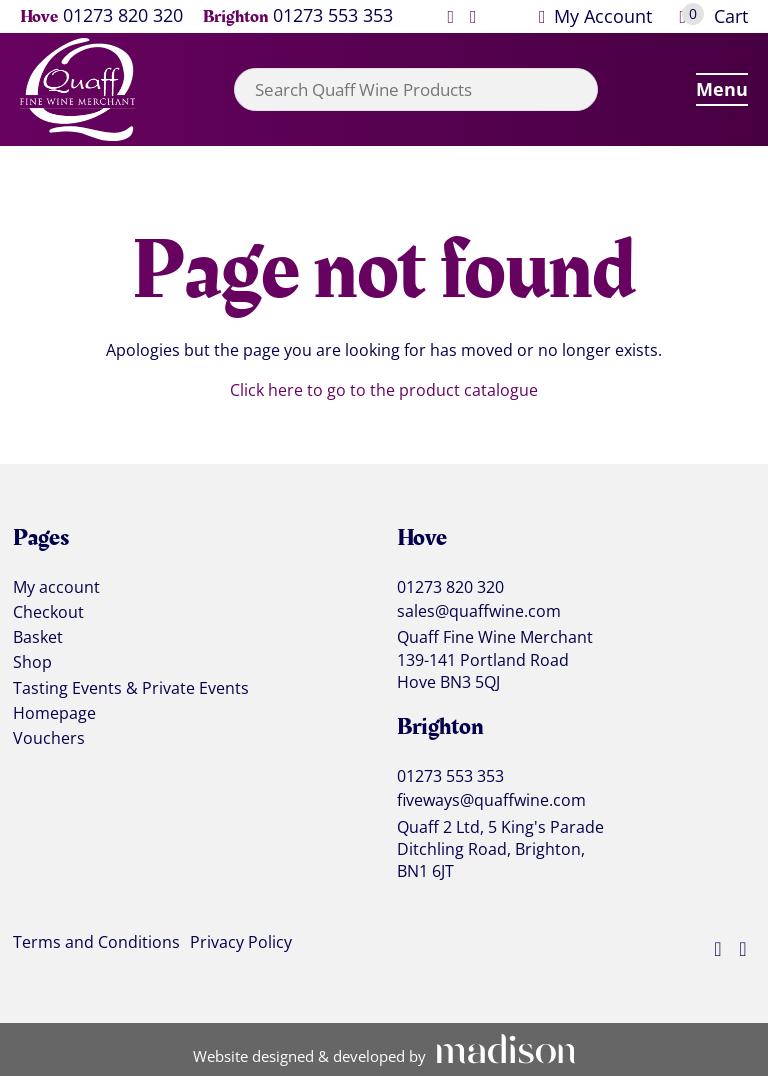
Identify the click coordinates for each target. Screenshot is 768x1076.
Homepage (54, 714)
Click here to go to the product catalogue (384, 390)
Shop (32, 663)
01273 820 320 (123, 16)
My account (56, 588)
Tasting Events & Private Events (131, 689)
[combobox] (416, 89)
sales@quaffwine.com (479, 611)
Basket (38, 638)
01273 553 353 (333, 16)
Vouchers (49, 739)
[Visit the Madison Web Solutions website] (384, 1050)
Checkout (48, 613)
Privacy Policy (241, 943)
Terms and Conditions (96, 943)
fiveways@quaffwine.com (491, 800)
